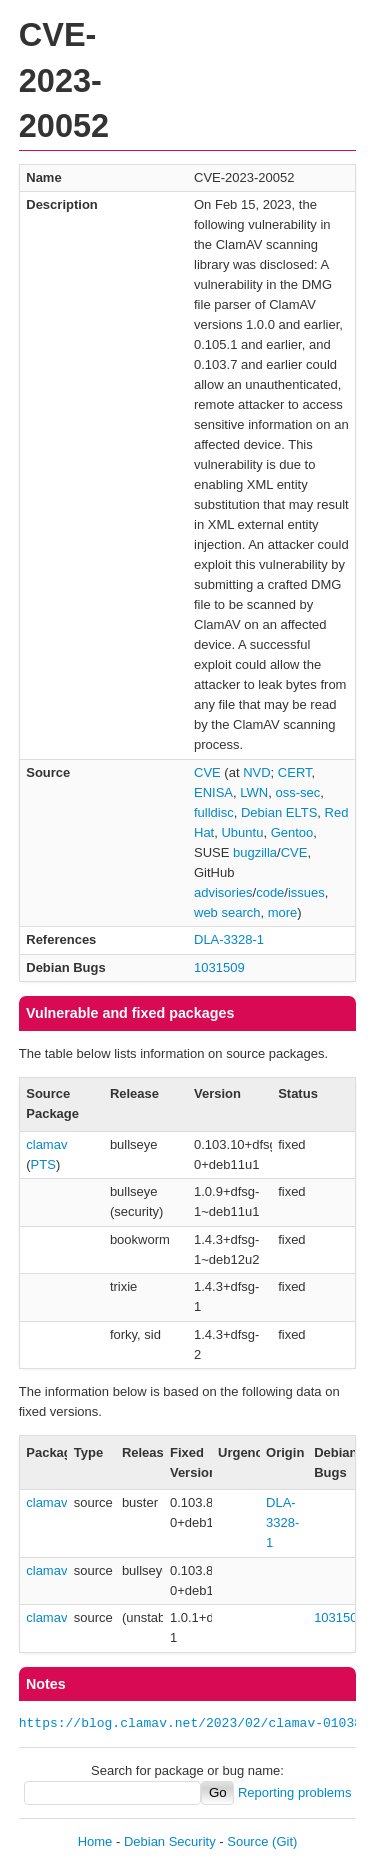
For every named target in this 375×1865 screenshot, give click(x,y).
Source (247, 1841)
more (283, 912)
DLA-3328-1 (229, 939)
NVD (256, 772)
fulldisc (214, 812)
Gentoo (292, 832)
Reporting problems (294, 1792)
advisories (223, 892)
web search (227, 912)
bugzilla (255, 852)
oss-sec (297, 792)
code (270, 892)
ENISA (213, 792)
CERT (295, 772)
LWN (254, 792)
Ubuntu (242, 832)
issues (306, 892)
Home (95, 1841)
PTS (43, 1164)
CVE (207, 772)
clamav (46, 1144)
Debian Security (170, 1841)
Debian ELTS (279, 812)
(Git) (284, 1841)
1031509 (219, 967)
